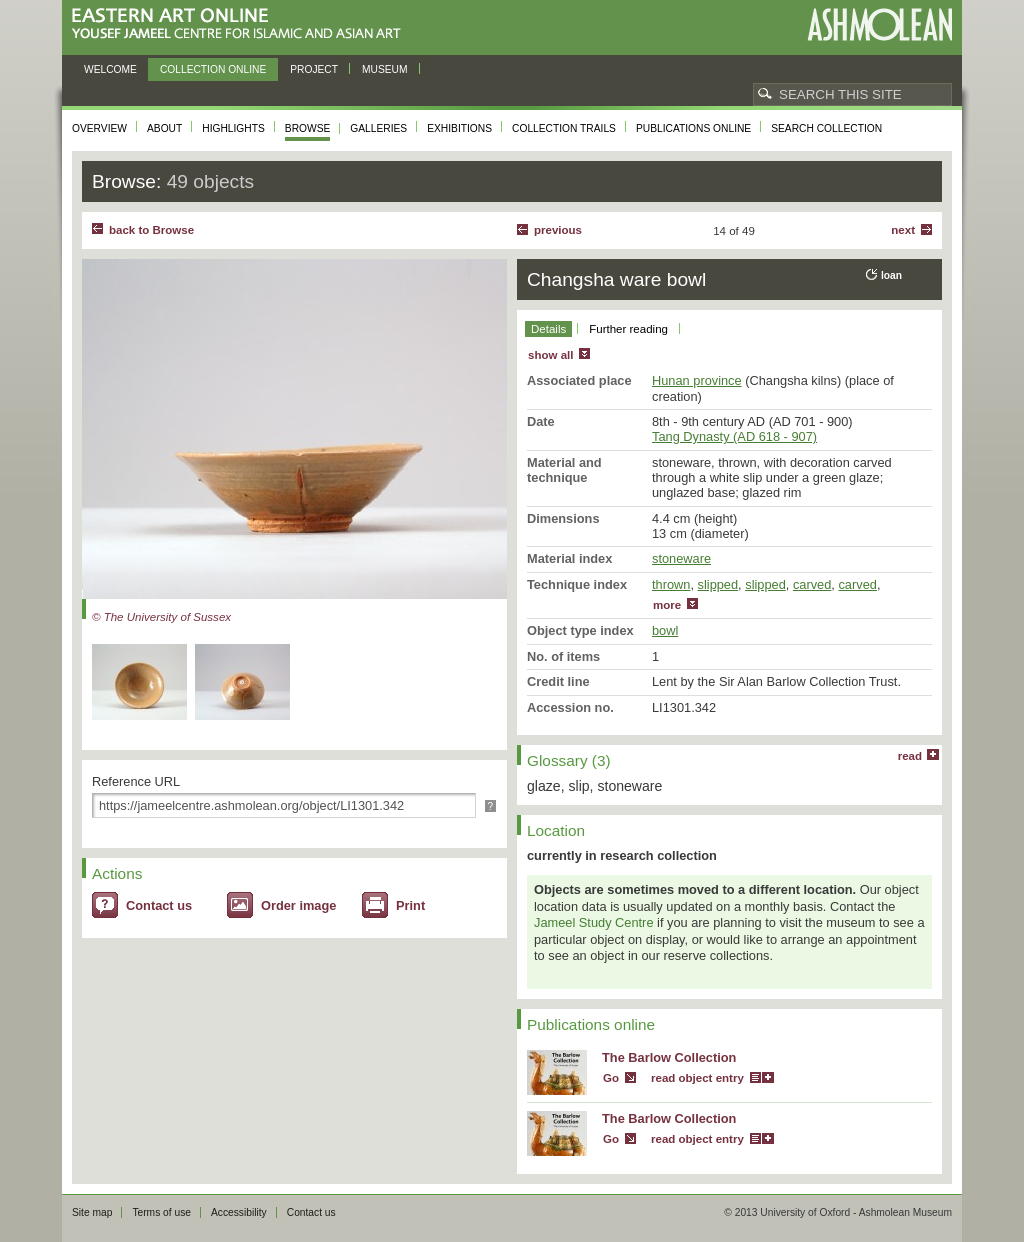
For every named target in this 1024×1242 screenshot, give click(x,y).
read (910, 756)
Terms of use (161, 1212)
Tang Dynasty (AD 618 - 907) (734, 436)
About (164, 128)
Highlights (233, 128)
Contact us (159, 905)
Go (611, 1078)
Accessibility (239, 1212)
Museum (385, 69)
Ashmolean (879, 24)
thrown (671, 584)
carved (812, 584)
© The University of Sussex (161, 617)
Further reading (628, 329)
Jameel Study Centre (594, 922)
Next (903, 230)
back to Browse (151, 230)
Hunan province (697, 380)
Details (548, 329)
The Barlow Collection (669, 1057)
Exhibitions (459, 128)
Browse (308, 128)
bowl (665, 630)
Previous (558, 230)
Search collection (826, 128)
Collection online (213, 69)
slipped (718, 584)
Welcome (110, 69)
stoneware (681, 558)
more (667, 605)
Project (314, 69)
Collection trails (564, 128)
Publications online (693, 128)
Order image (298, 905)
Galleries (378, 128)
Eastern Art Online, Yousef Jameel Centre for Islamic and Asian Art (241, 24)
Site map (92, 1212)
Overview (99, 128)
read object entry (697, 1078)
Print (410, 905)
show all (550, 355)
